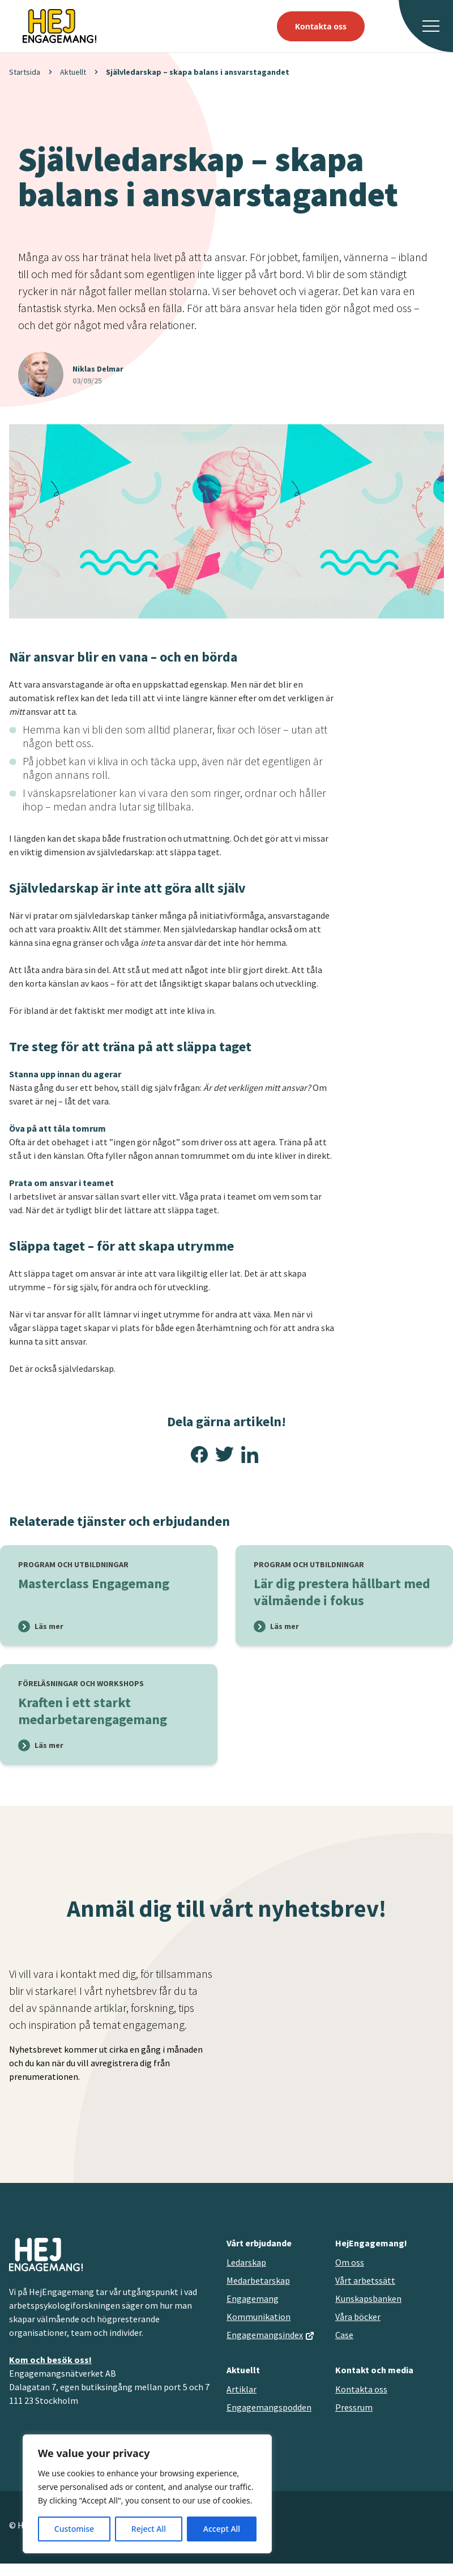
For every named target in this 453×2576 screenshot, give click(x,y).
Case (344, 2334)
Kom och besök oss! (50, 2359)
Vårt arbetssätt (365, 2280)
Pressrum (354, 2407)
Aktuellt (73, 72)
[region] (147, 2493)
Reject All (148, 2528)
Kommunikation (258, 2316)
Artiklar (241, 2389)
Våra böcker (358, 2316)
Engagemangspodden (268, 2407)
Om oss (349, 2262)
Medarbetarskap (258, 2280)
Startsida (24, 72)
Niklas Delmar (97, 369)
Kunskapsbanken (368, 2298)
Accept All (221, 2528)
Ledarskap (246, 2262)
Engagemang (252, 2298)
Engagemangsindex (264, 2334)
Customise (74, 2528)
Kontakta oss (321, 26)
